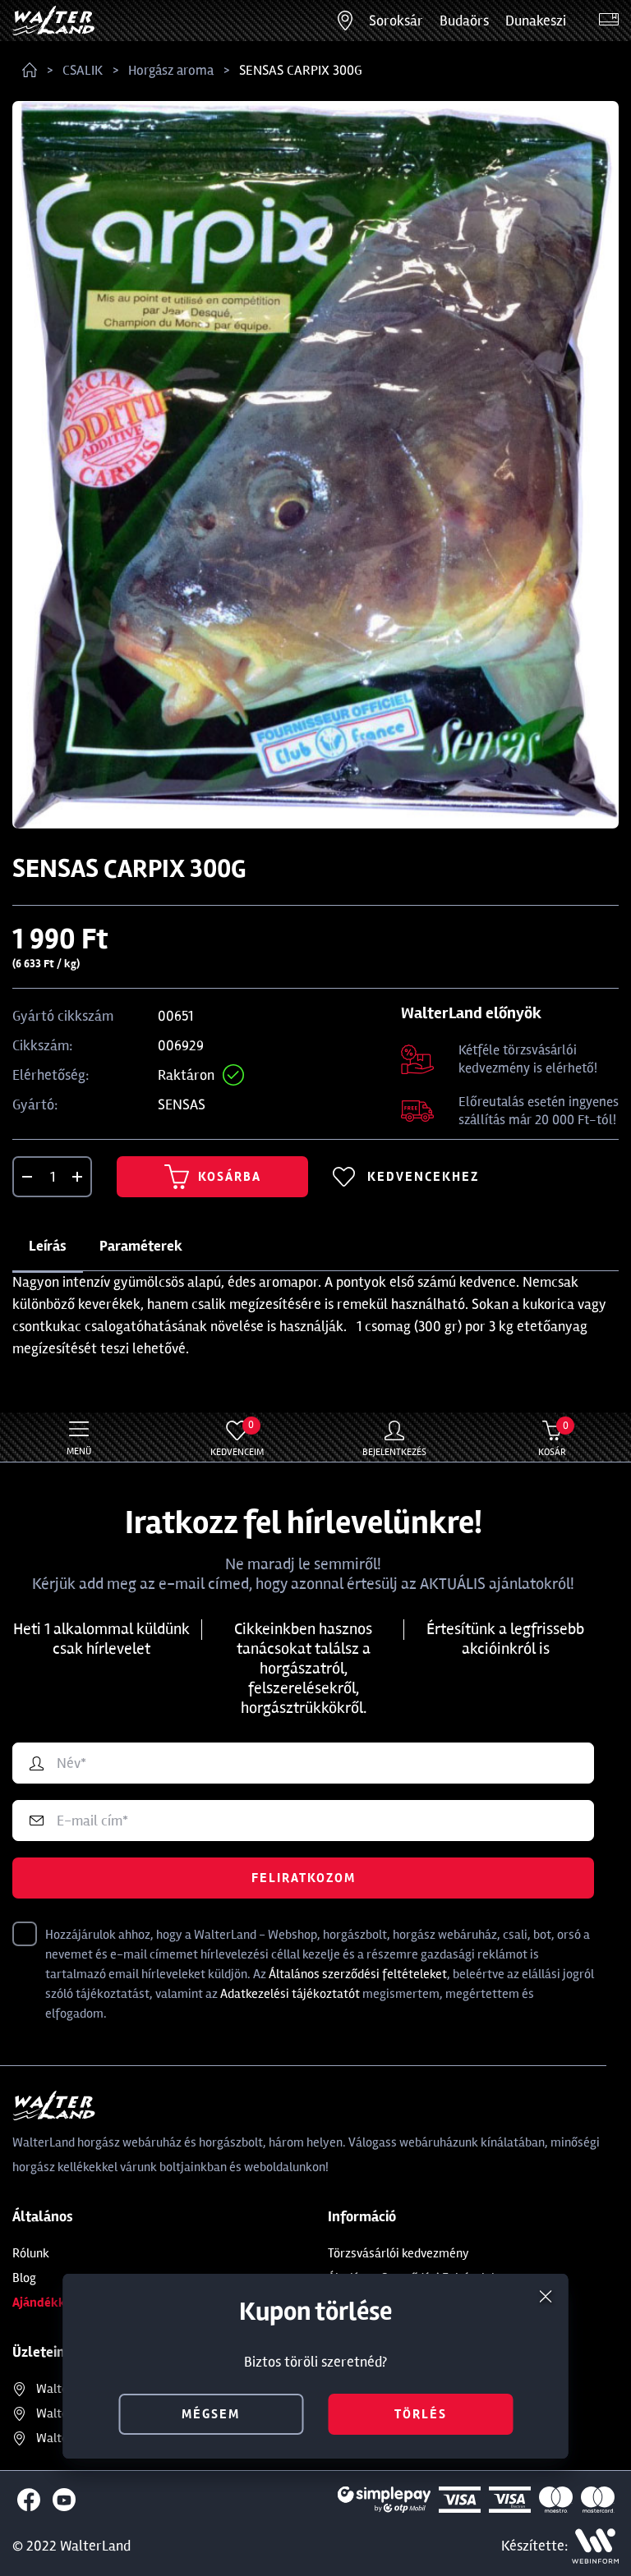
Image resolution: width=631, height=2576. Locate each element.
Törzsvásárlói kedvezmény (398, 2253)
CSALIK (82, 70)
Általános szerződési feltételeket (358, 1974)
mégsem (211, 2414)
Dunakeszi (535, 20)
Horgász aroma (171, 70)
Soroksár (396, 20)
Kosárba (212, 1176)
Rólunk (30, 2253)
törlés (420, 2414)
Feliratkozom (303, 1878)
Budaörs (464, 20)
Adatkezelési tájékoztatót (290, 1994)
